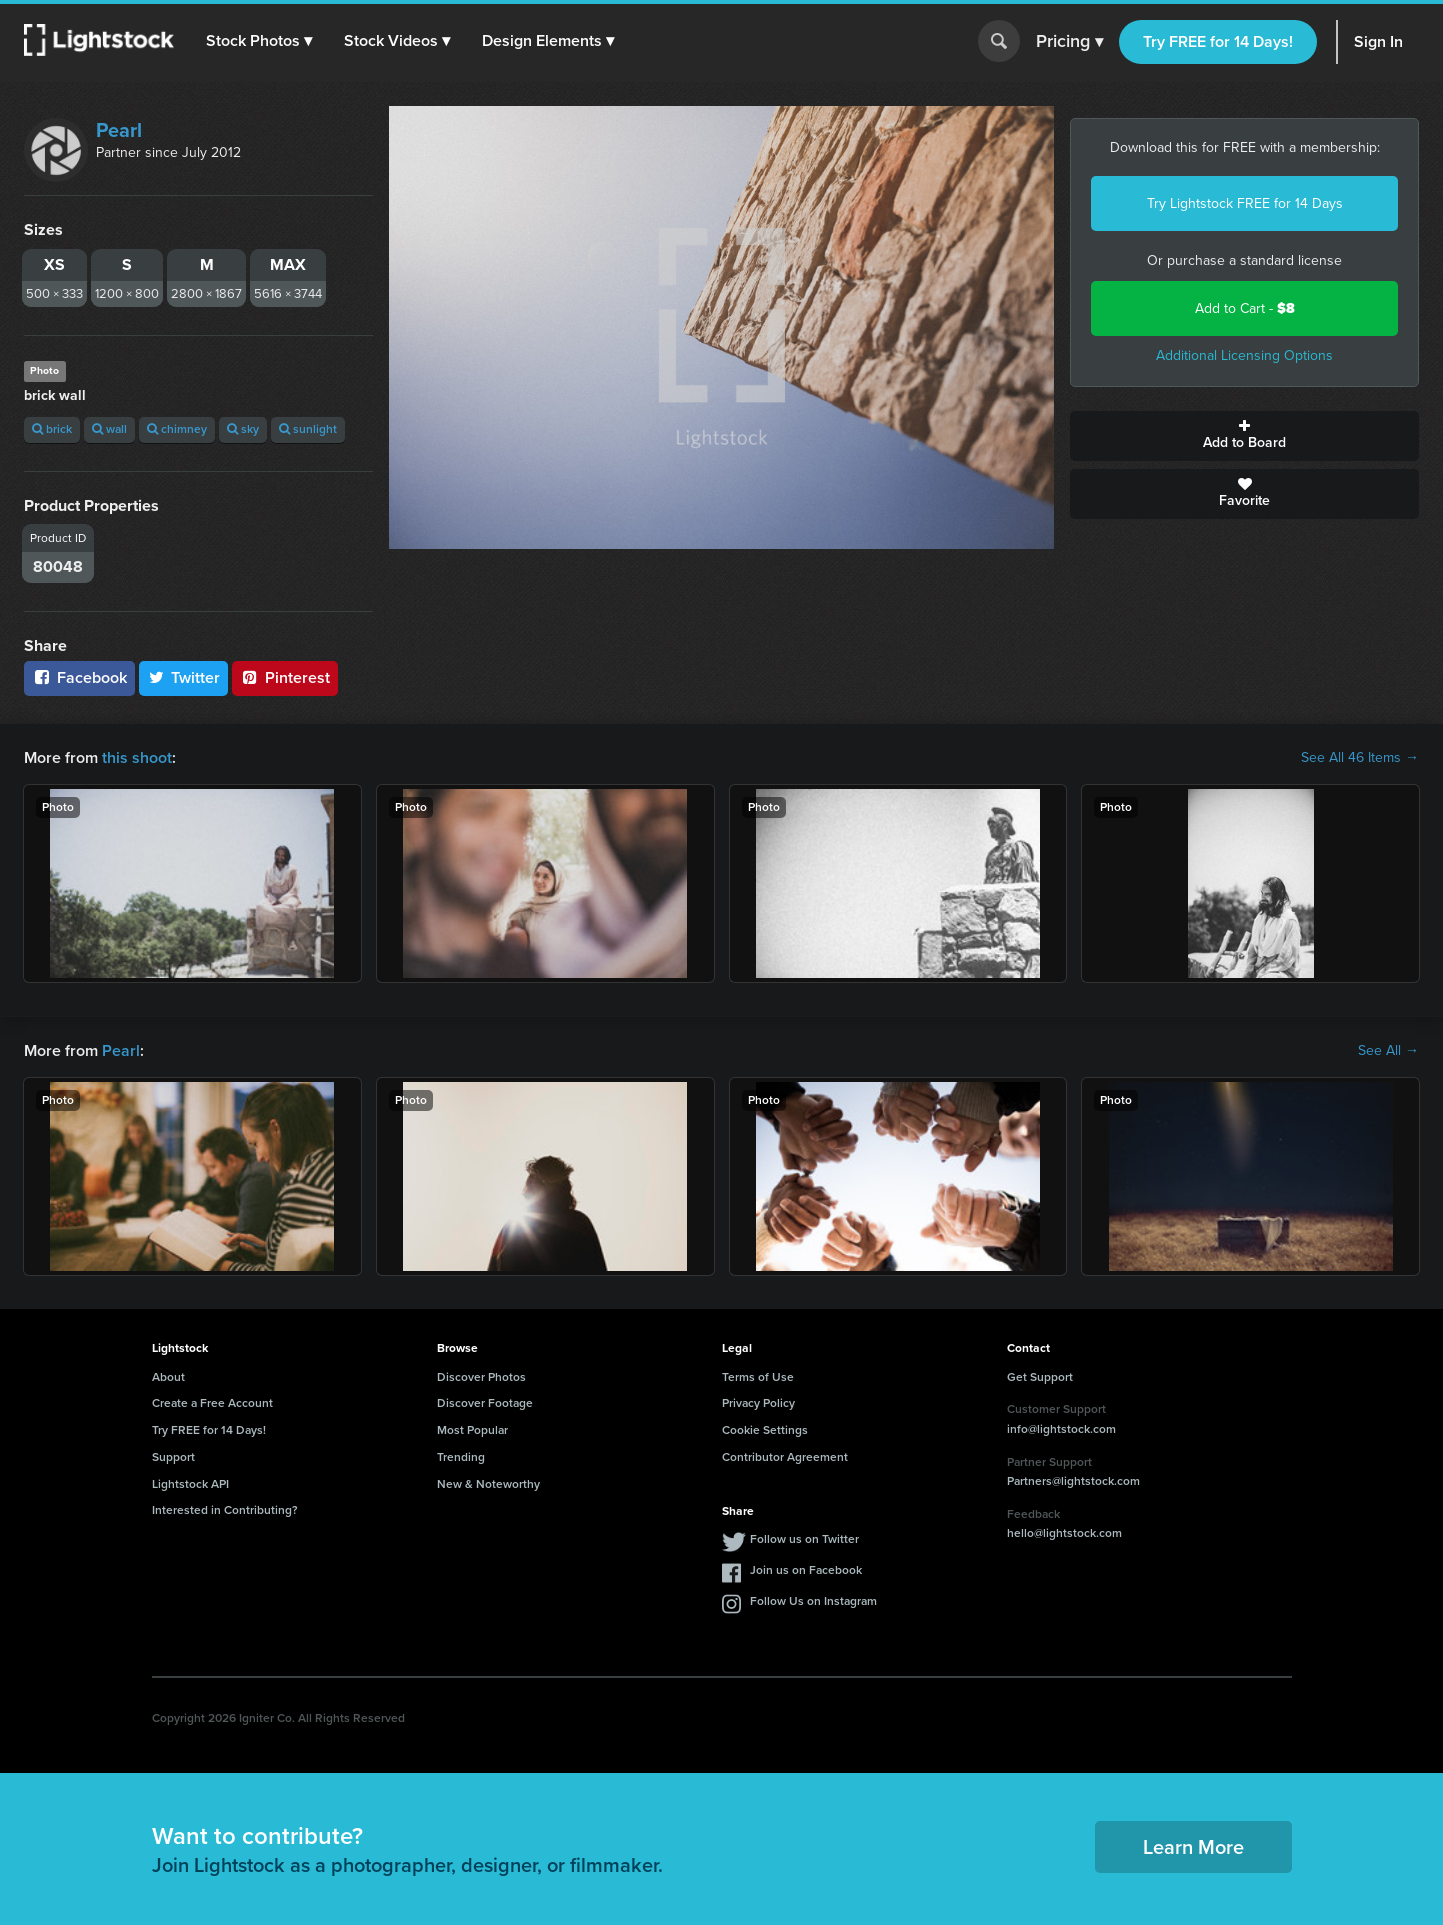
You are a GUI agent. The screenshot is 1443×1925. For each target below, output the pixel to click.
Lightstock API (190, 1484)
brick (52, 429)
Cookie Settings (765, 1430)
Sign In (1378, 41)
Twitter (184, 677)
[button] (259, 41)
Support (173, 1457)
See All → (1388, 1051)
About (168, 1377)
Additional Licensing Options (1244, 355)
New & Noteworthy (488, 1484)
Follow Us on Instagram (813, 1601)
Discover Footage (485, 1403)
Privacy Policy (758, 1403)
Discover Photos (481, 1377)
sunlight (308, 429)
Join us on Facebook (806, 1570)
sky (243, 429)
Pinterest (285, 677)
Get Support (1040, 1377)
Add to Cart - (1245, 308)
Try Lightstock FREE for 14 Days (1245, 203)
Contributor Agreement (785, 1457)
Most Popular (472, 1430)
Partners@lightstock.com (1073, 1481)
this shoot (137, 757)
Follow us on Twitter (804, 1539)
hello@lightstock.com (1064, 1533)
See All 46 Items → (1360, 758)
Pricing (1069, 42)
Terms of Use (758, 1377)
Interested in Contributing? (225, 1510)
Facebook (79, 677)
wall (109, 429)
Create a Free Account (212, 1403)
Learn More (1193, 1847)
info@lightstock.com (1061, 1429)
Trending (461, 1457)
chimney (177, 429)
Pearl (119, 130)
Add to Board (1244, 436)
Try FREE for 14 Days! (1218, 41)
